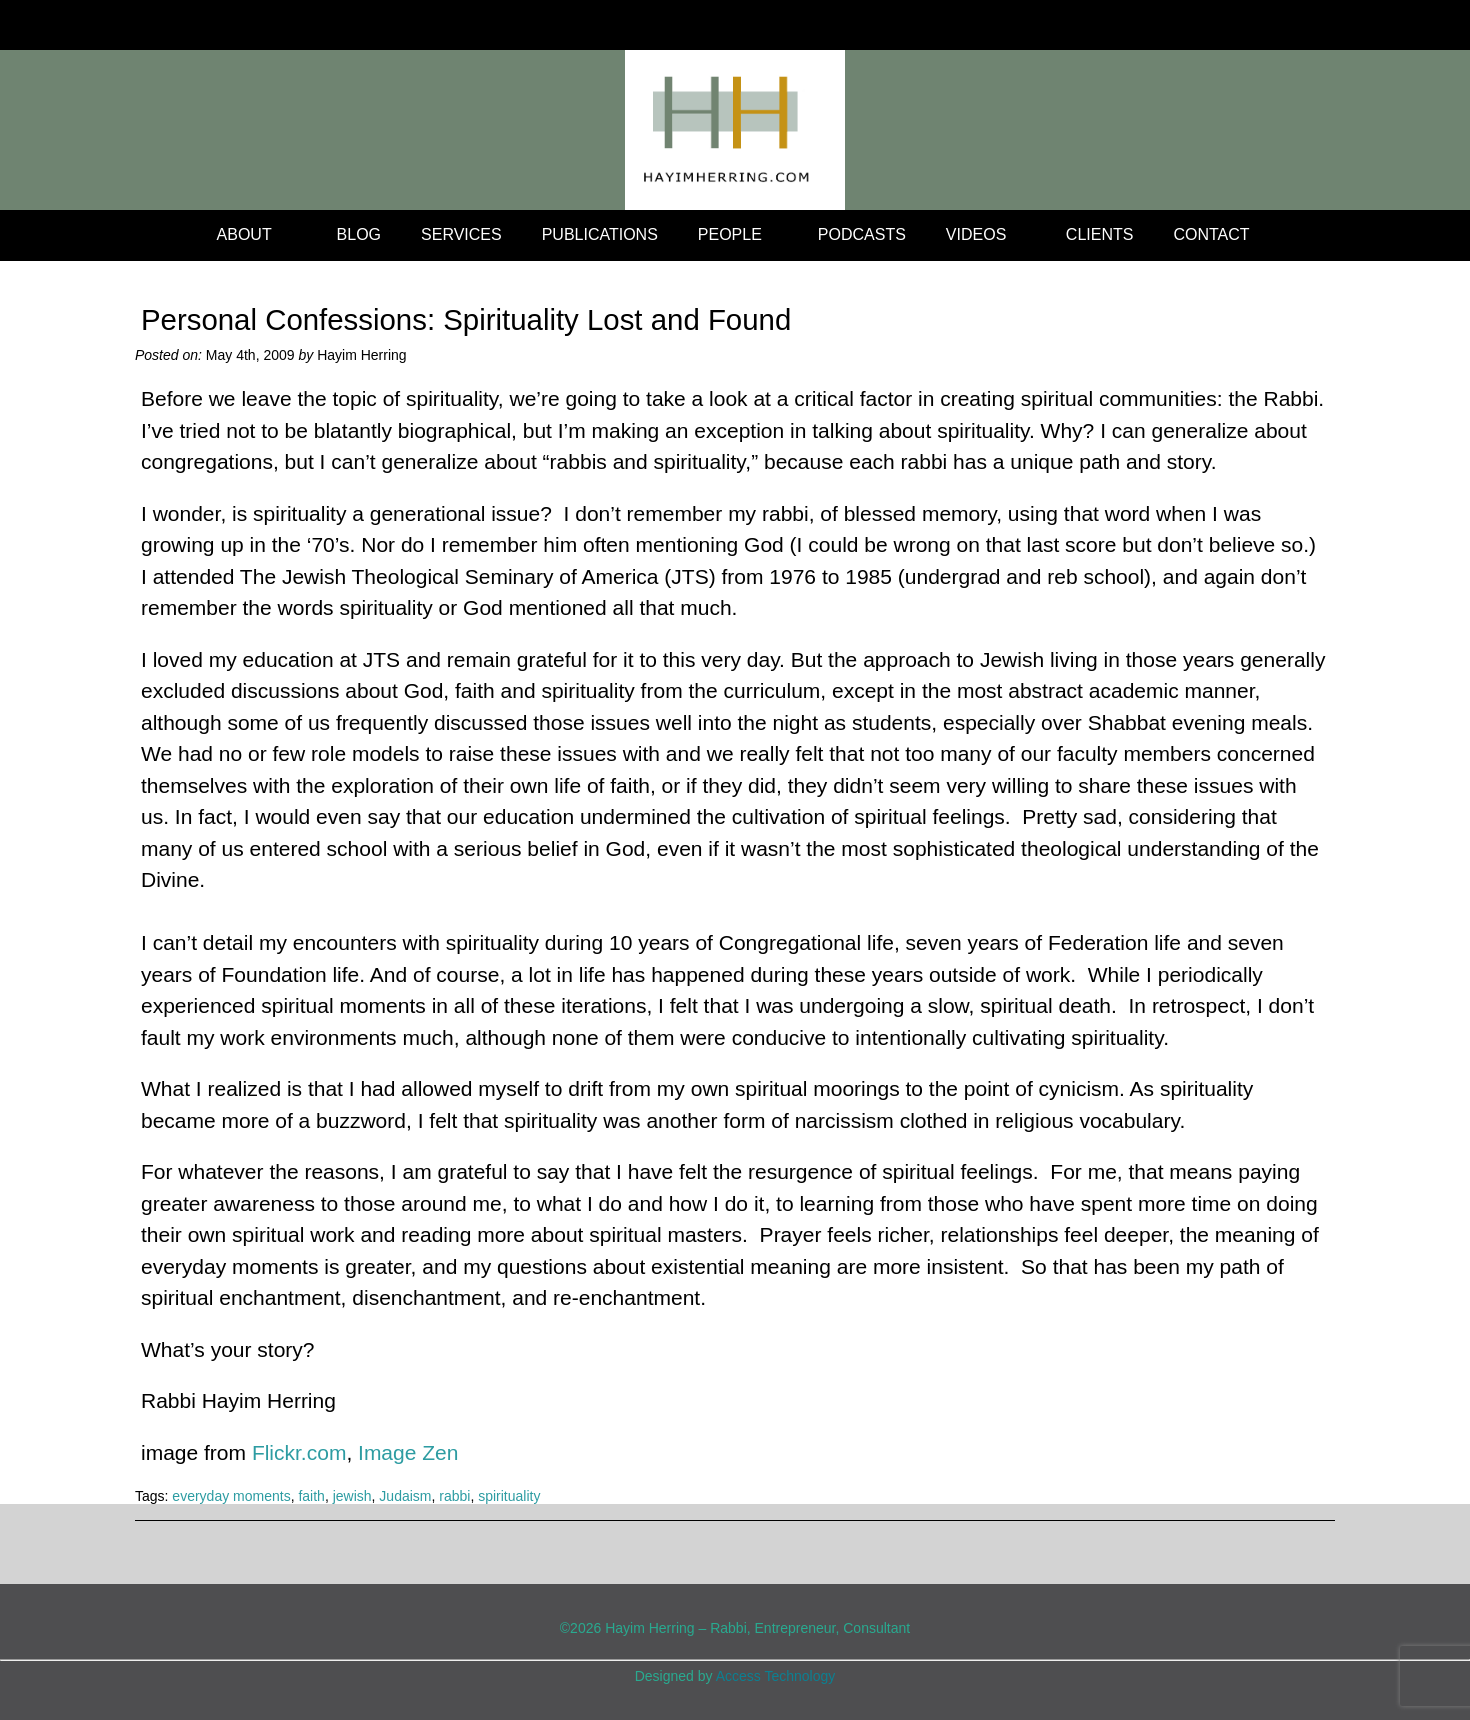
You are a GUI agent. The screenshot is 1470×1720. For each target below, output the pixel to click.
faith (311, 1496)
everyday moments (231, 1496)
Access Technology (776, 1676)
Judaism (405, 1496)
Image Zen (408, 1452)
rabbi (454, 1496)
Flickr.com (299, 1452)
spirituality (509, 1496)
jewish (352, 1496)
